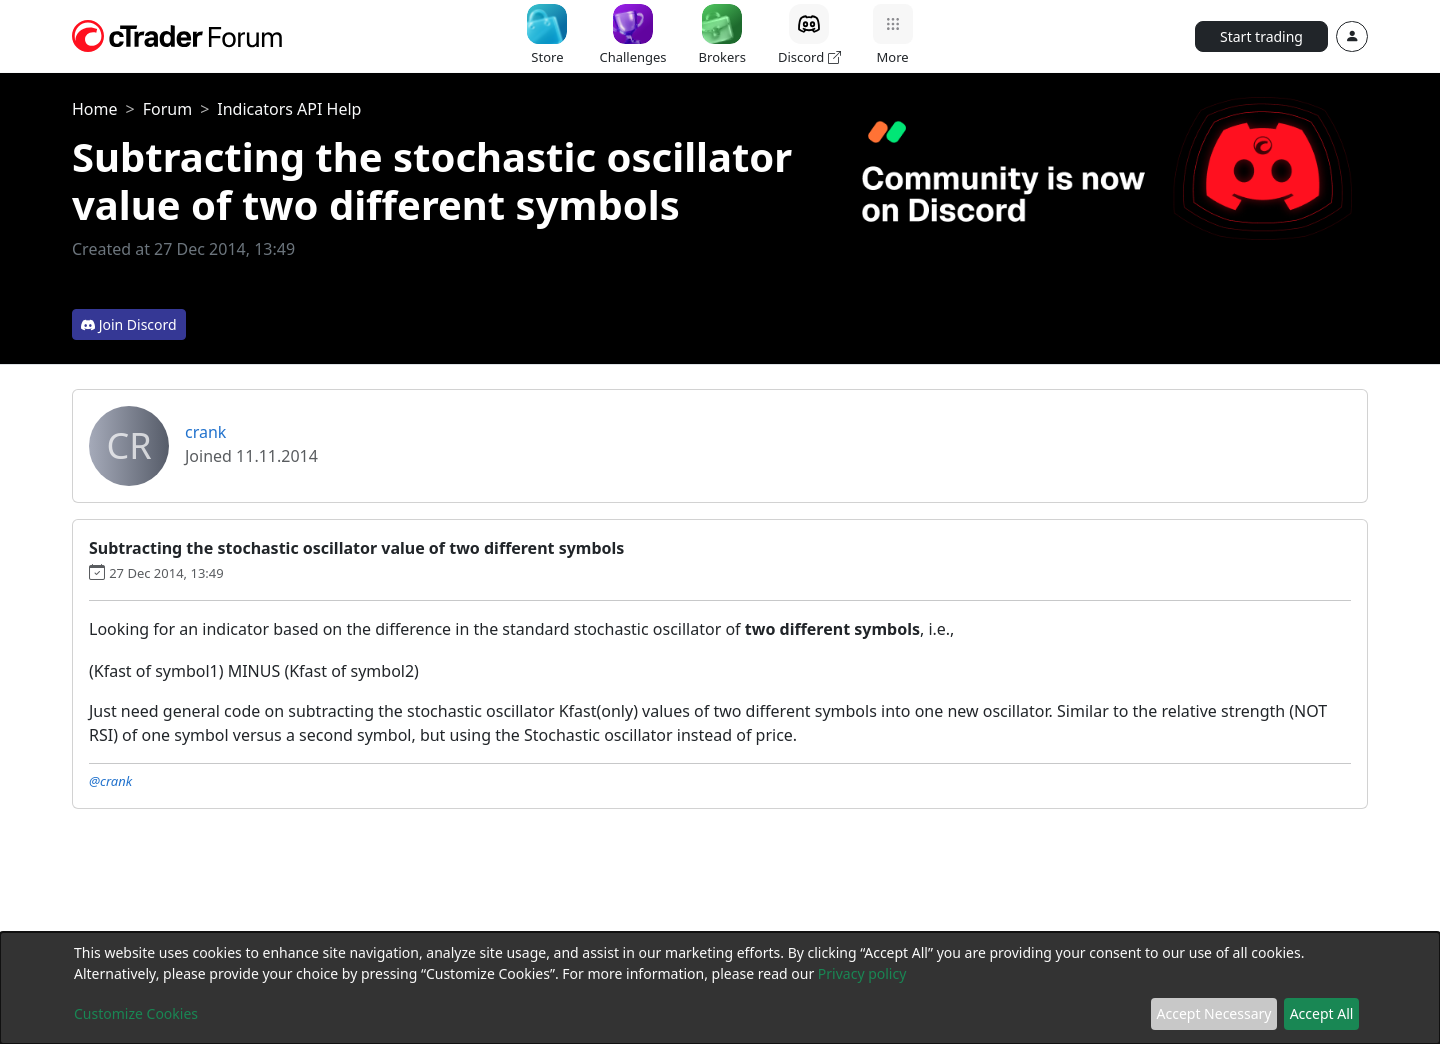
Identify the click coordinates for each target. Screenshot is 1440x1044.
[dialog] (720, 988)
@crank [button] (110, 781)
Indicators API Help (289, 109)
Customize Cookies (136, 1013)
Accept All (1322, 1013)
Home (95, 109)
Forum (167, 109)
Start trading (1261, 36)
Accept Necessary (1214, 1013)
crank (205, 432)
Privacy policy (862, 973)
